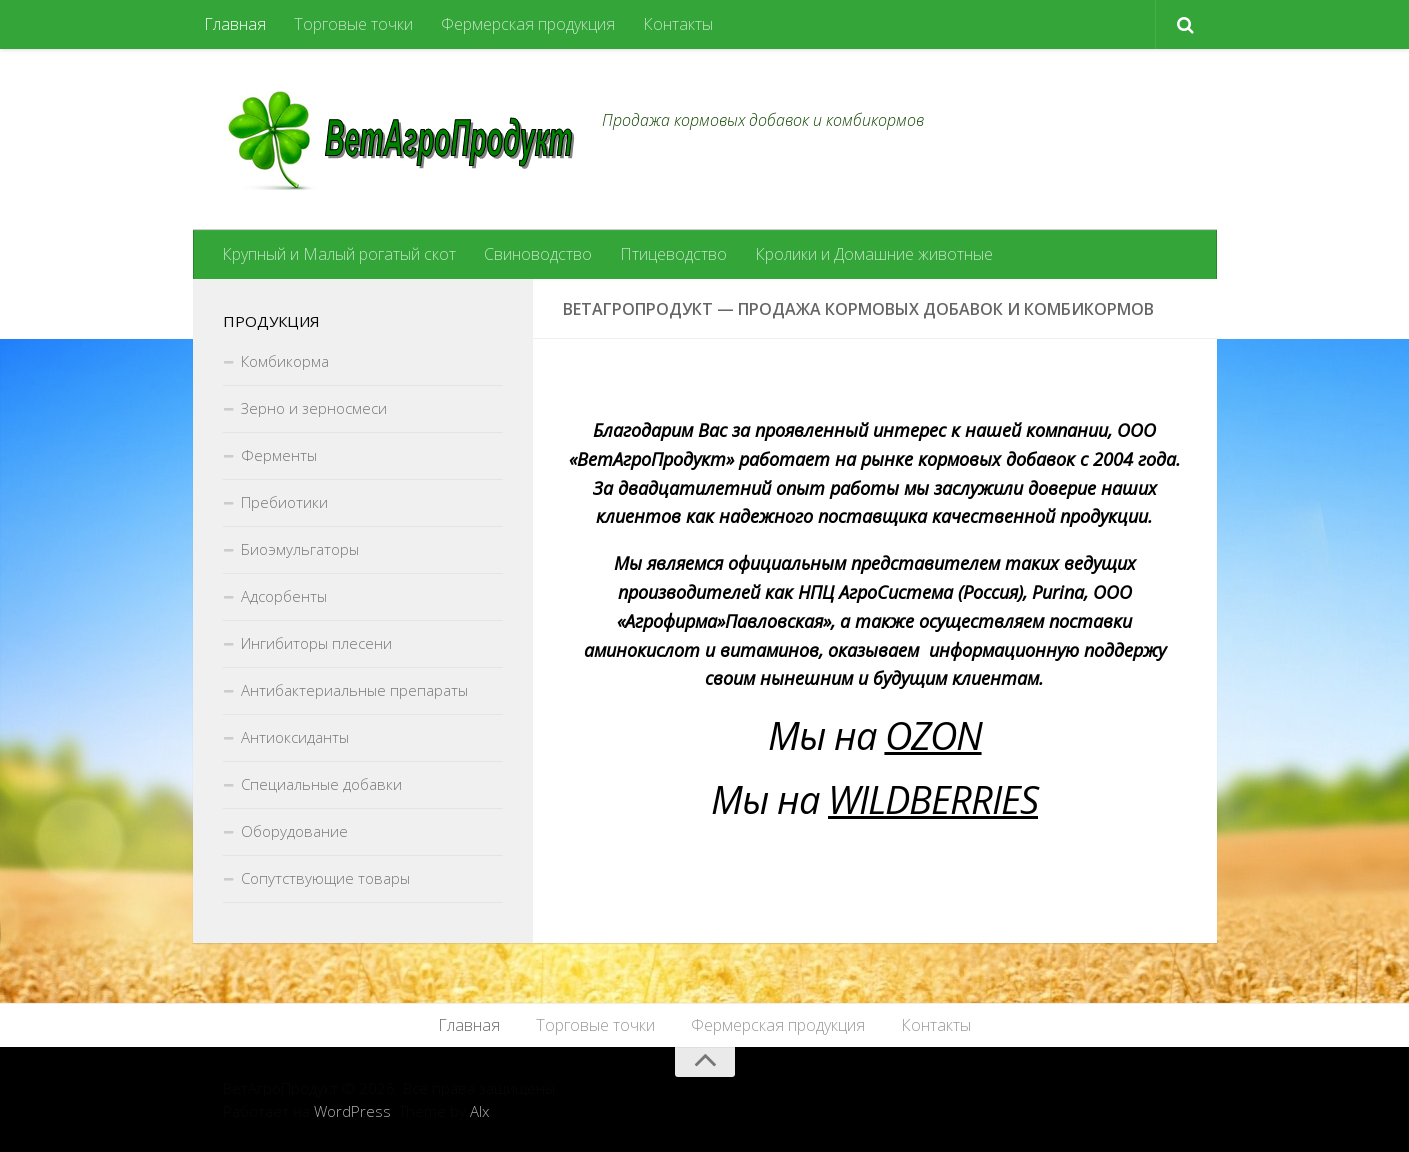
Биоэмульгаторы (300, 549)
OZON (933, 735)
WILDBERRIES (933, 799)
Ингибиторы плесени (316, 643)
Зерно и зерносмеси (314, 408)
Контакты (678, 24)
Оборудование (294, 831)
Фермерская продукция (528, 24)
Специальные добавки (321, 784)
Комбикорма (285, 361)
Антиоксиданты (295, 737)
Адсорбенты (284, 596)
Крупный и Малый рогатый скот (339, 254)
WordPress (352, 1111)
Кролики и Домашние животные (874, 254)
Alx (479, 1111)
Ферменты (279, 455)
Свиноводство (538, 254)
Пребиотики (284, 502)
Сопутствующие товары (325, 878)
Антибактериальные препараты (354, 690)
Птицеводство (673, 254)
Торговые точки (353, 24)
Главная (235, 24)
